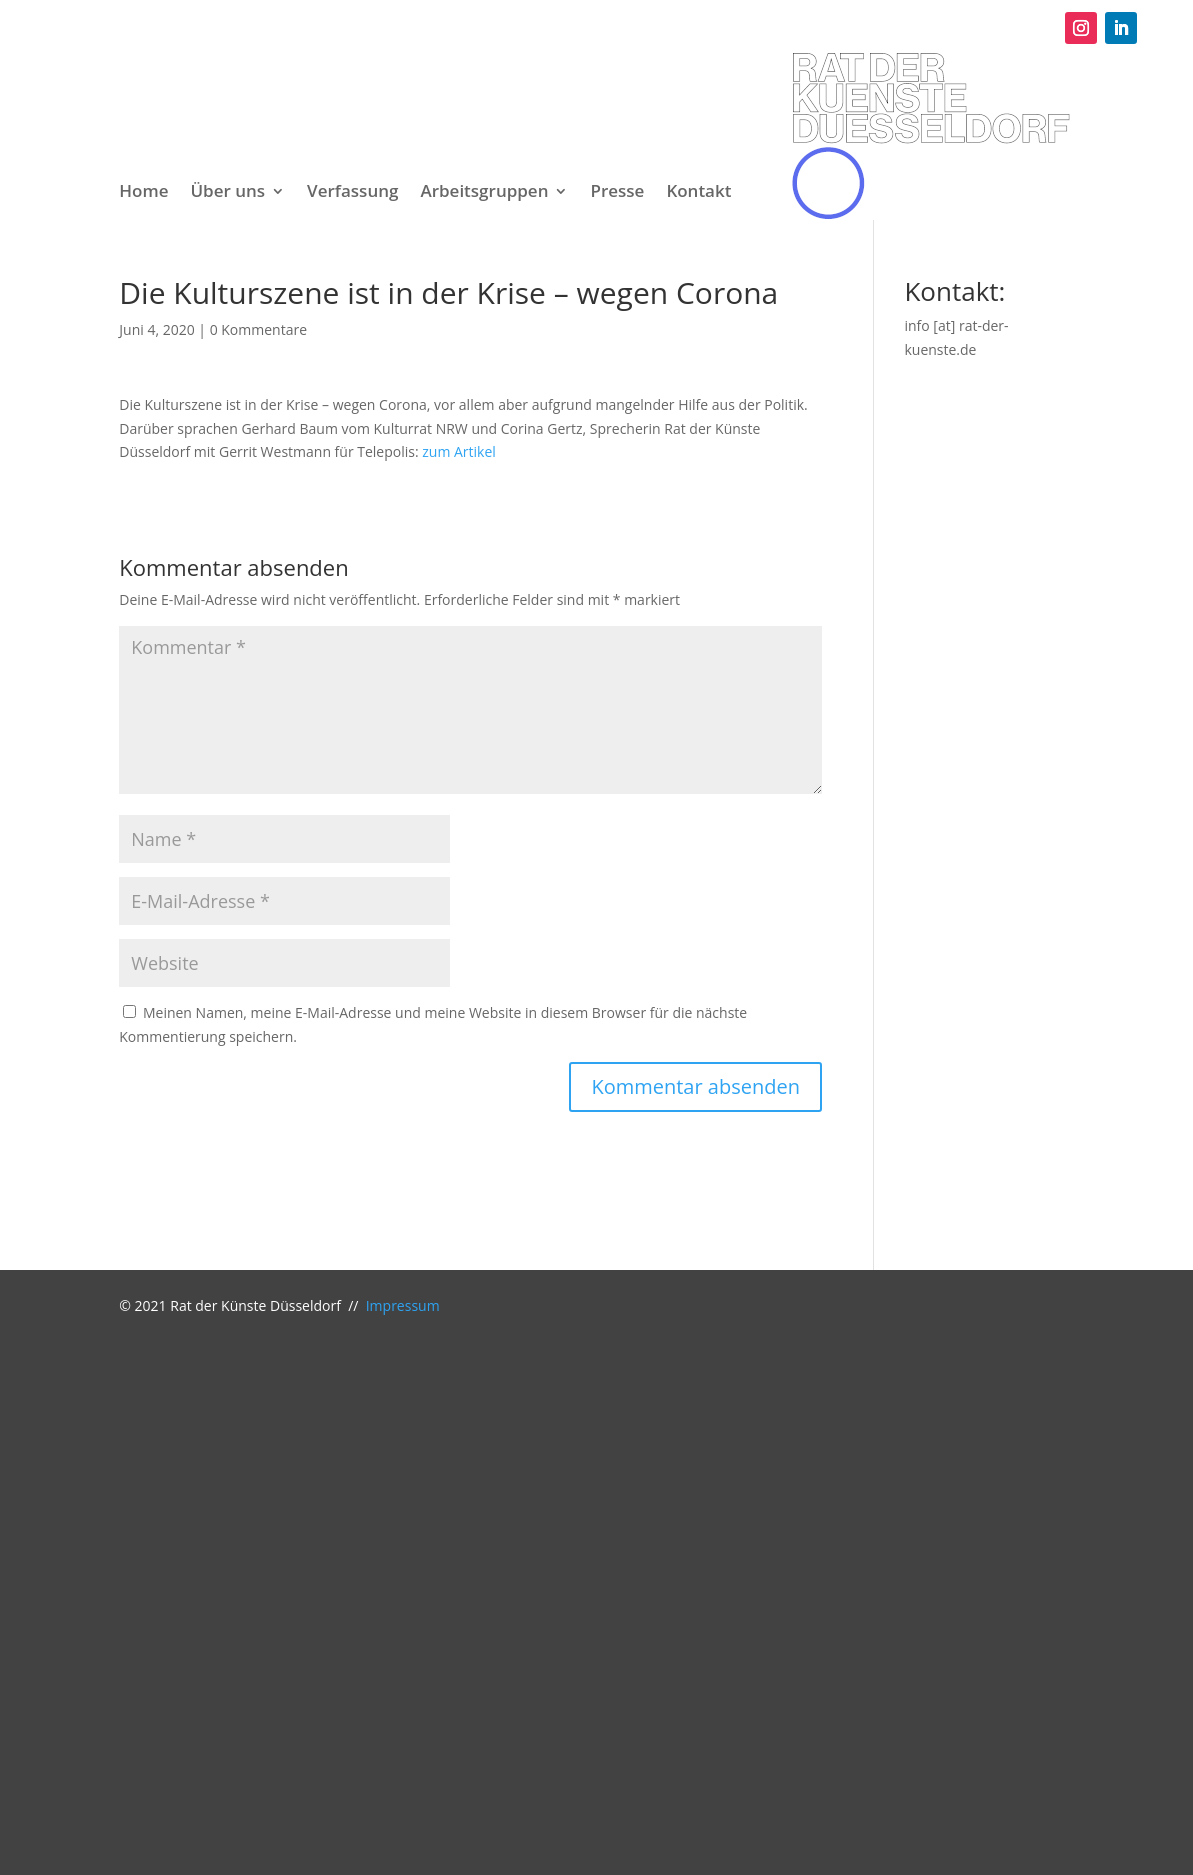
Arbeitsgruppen (484, 193)
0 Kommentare (258, 329)
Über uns (227, 193)
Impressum (403, 1305)
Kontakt (698, 193)
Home (143, 193)
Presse (617, 193)
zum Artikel (459, 451)
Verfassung (352, 193)
